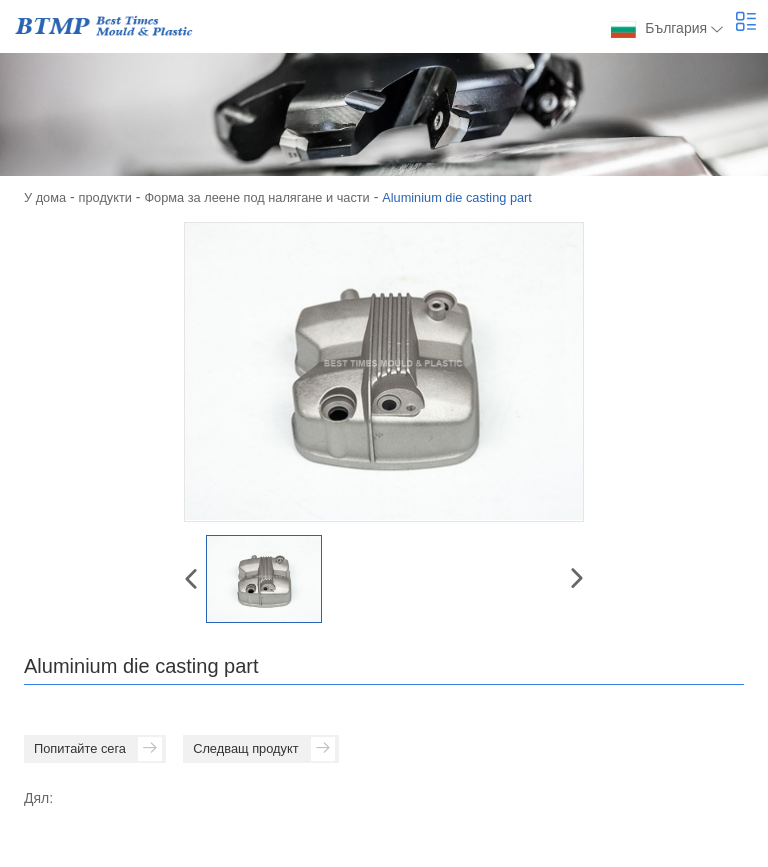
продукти (112, 197)
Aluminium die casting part (495, 197)
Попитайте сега (102, 750)
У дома (47, 197)
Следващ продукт (279, 750)
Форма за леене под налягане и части (277, 197)
